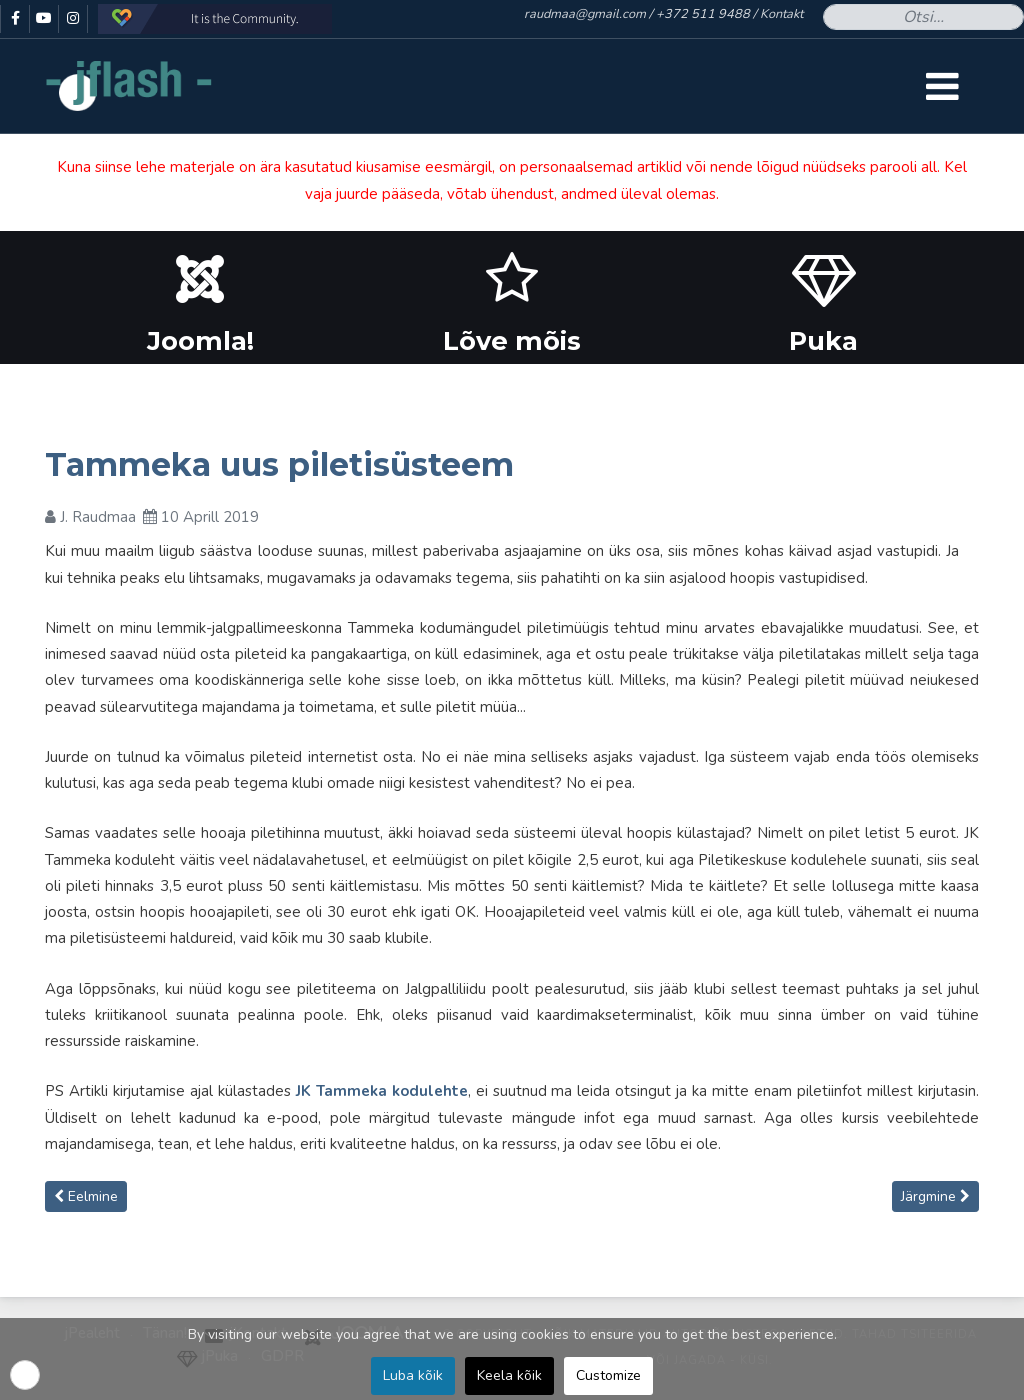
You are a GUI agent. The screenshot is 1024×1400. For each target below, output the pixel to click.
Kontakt (781, 14)
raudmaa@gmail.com (585, 14)
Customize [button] (608, 1375)
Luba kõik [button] (413, 1375)
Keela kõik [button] (509, 1375)
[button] (25, 1375)
